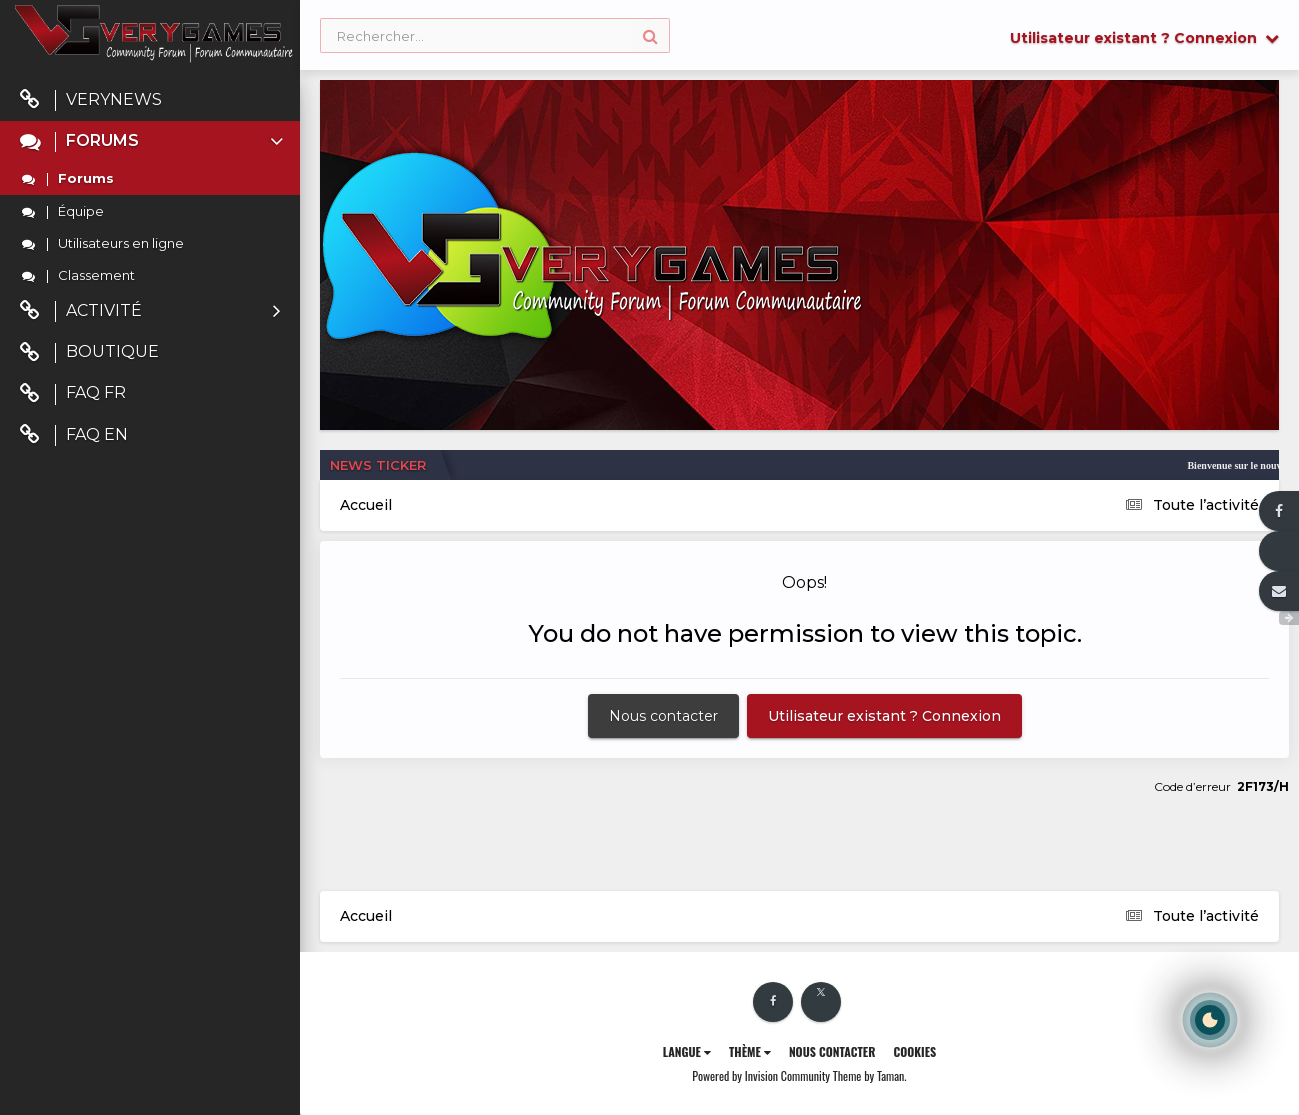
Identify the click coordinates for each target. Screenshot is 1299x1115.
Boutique (89, 352)
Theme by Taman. (870, 1075)
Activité (150, 311)
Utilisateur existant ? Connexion (1144, 38)
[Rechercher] (495, 36)
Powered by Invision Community (761, 1075)
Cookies (914, 1051)
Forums (153, 141)
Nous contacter (663, 716)
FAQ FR (73, 393)
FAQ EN (74, 435)
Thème (750, 1051)
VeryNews (91, 100)
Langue (687, 1051)
